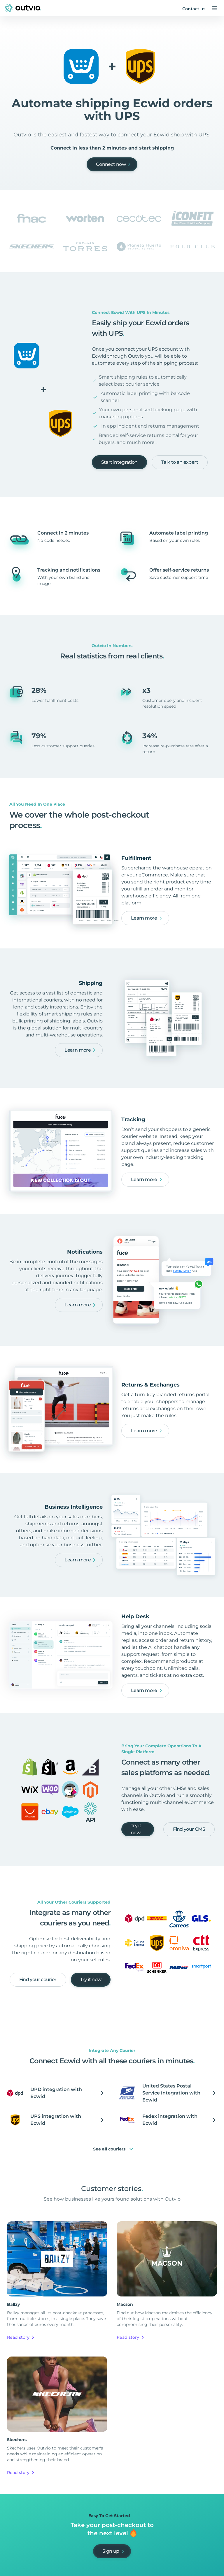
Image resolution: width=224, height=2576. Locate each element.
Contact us (193, 8)
